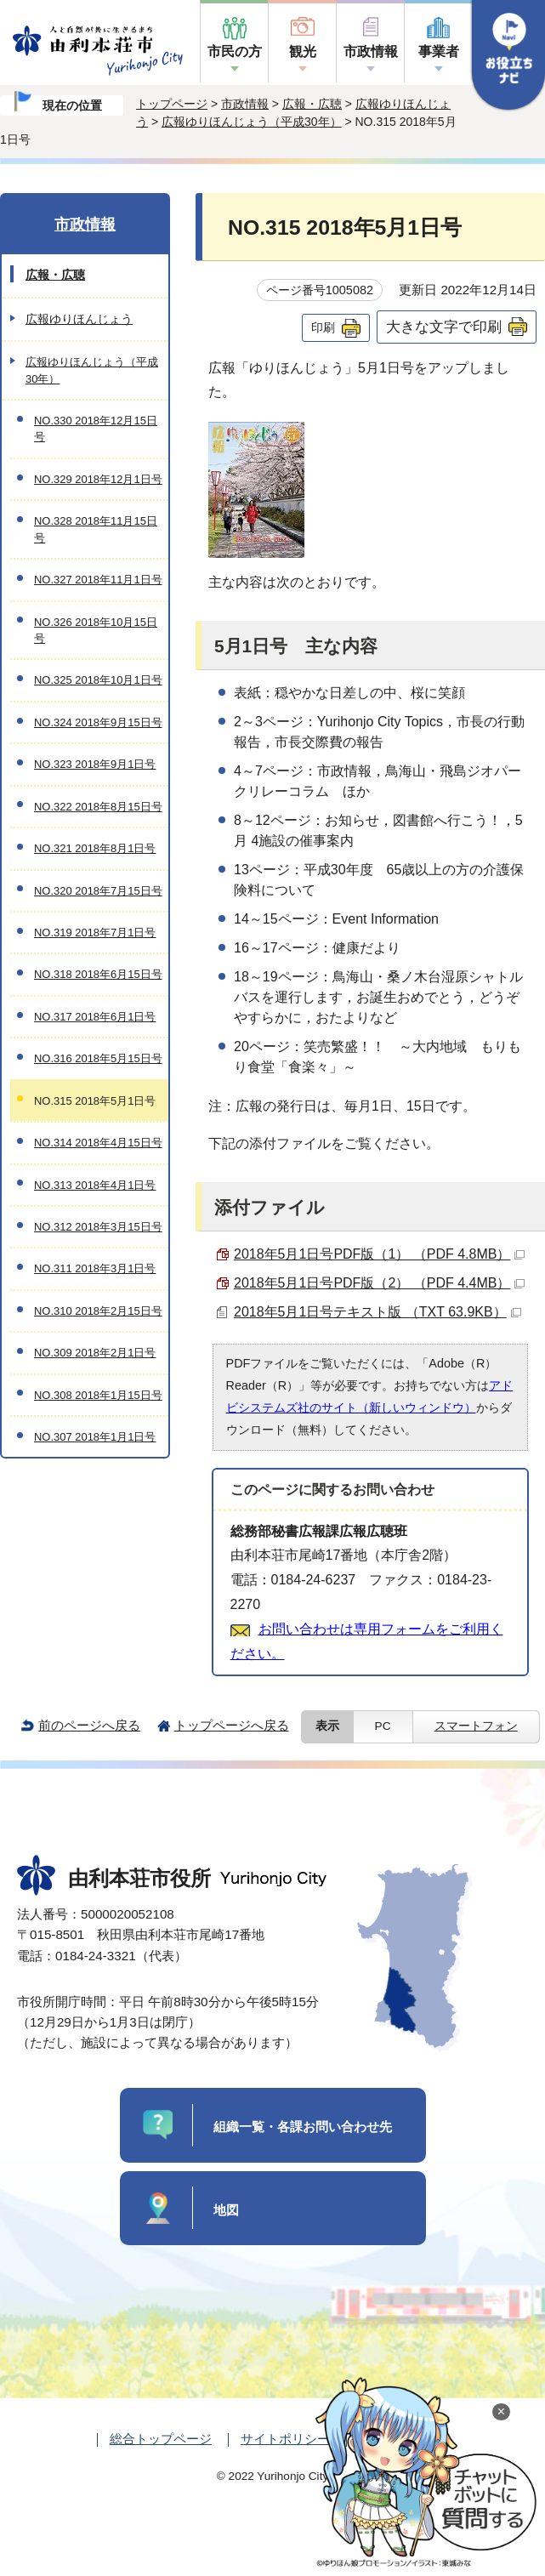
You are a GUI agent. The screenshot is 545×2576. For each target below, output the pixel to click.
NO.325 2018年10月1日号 (98, 680)
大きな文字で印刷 (444, 326)
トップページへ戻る (231, 1725)
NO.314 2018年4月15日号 (98, 1142)
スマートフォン (476, 1726)
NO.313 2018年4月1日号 (95, 1185)
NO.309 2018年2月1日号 (95, 1352)
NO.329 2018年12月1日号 (98, 479)
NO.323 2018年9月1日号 (95, 764)
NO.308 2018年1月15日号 (98, 1395)
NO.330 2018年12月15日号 (95, 428)
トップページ (171, 104)
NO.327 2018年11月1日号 (98, 579)
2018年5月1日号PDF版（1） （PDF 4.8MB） (379, 1254)
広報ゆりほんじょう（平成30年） (252, 121)
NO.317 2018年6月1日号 (95, 1016)
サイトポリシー (285, 2438)
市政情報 (370, 51)
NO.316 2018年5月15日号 (98, 1058)
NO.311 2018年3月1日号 (95, 1268)
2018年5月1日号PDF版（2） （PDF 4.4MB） (379, 1283)
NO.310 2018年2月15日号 (98, 1311)
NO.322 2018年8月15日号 (98, 806)
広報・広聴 (312, 104)
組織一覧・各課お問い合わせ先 (302, 2126)
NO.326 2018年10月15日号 (95, 630)
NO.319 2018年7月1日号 (95, 932)
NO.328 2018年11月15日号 (95, 529)
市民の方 (234, 51)
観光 (302, 51)
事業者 (438, 51)
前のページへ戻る (89, 1725)
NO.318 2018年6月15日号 (98, 974)
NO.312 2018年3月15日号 (98, 1226)
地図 (226, 2210)
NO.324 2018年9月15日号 (98, 722)
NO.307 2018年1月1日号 (95, 1436)
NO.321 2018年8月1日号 (95, 848)
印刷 (323, 327)
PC (383, 1726)
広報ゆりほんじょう (79, 319)
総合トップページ (161, 2438)
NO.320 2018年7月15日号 (98, 890)
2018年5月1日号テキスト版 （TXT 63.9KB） (377, 1312)
